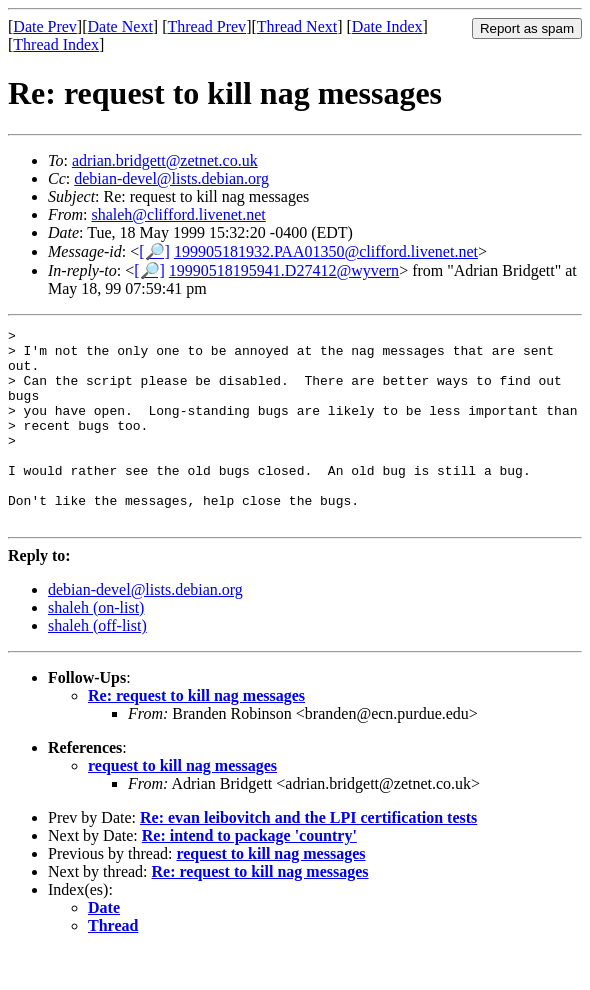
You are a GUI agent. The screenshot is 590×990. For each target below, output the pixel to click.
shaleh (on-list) (96, 646)
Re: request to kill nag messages (196, 734)
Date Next (120, 26)
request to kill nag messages (182, 804)
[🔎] (154, 251)
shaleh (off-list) (97, 664)
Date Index (387, 26)
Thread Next (297, 26)
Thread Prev (206, 26)
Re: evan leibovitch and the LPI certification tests (308, 856)
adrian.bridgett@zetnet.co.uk (165, 160)
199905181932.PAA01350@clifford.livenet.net (326, 251)
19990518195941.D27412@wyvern (284, 270)
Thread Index (56, 44)
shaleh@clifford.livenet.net (178, 214)
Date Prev (45, 26)
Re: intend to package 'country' (249, 874)
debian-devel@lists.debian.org (171, 178)
